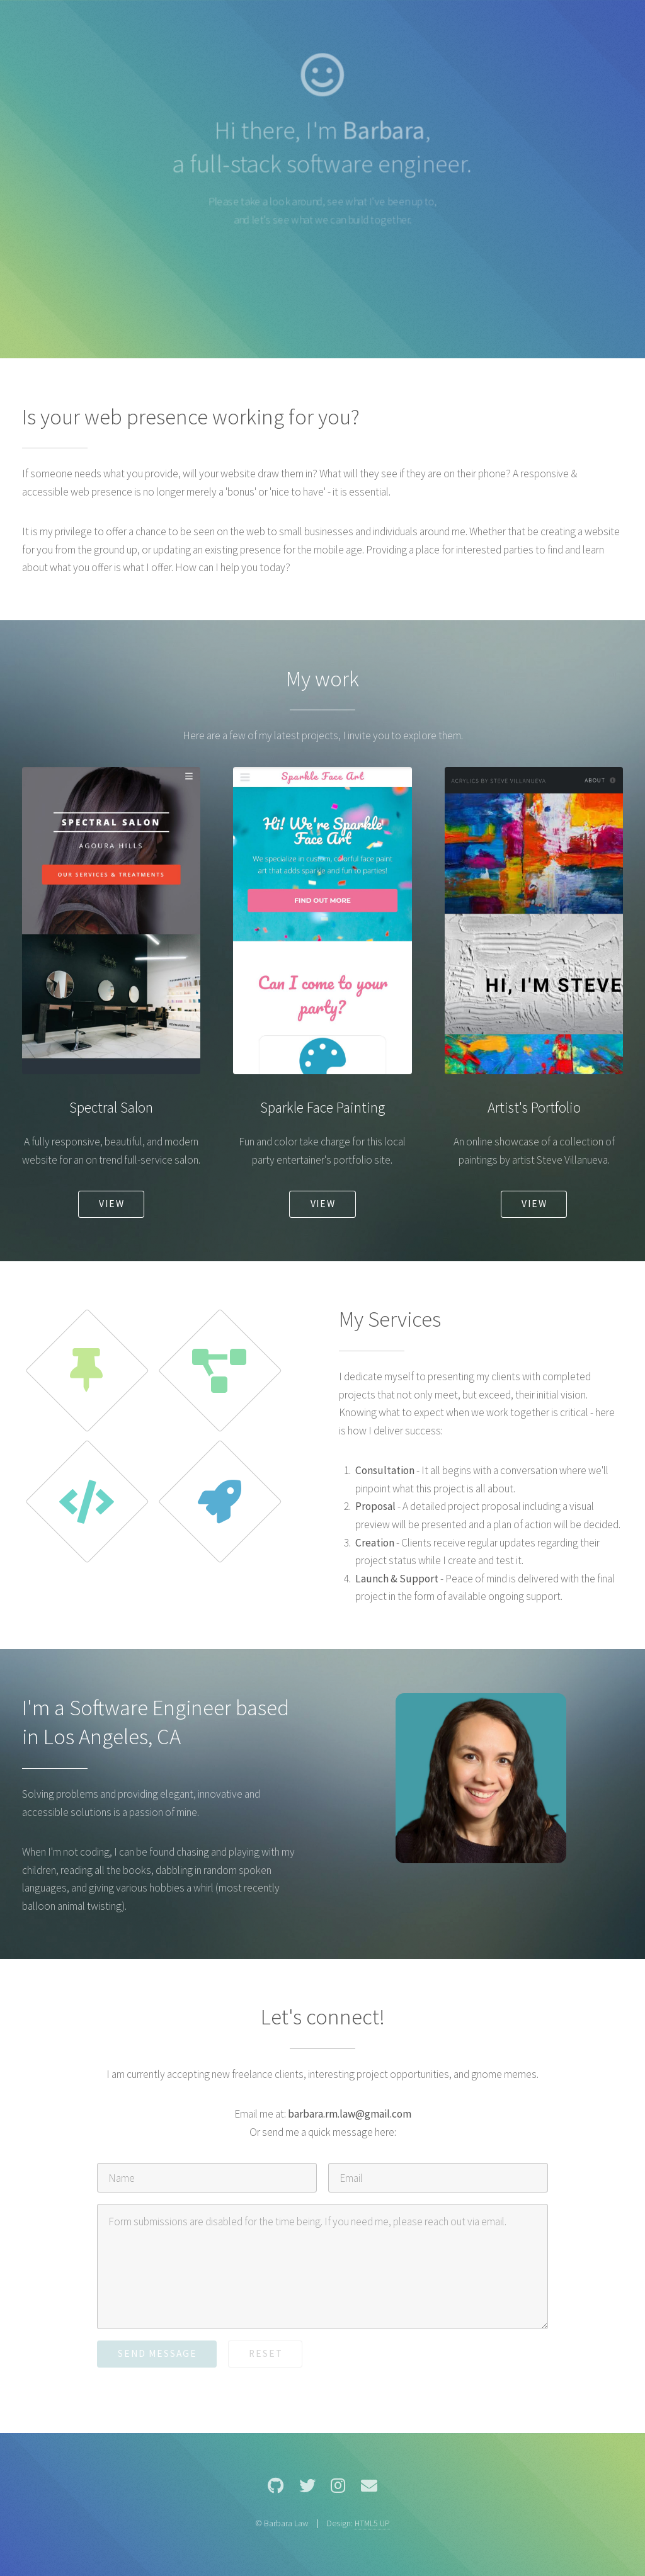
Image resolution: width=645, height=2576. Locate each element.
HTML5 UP (372, 2523)
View (112, 1204)
